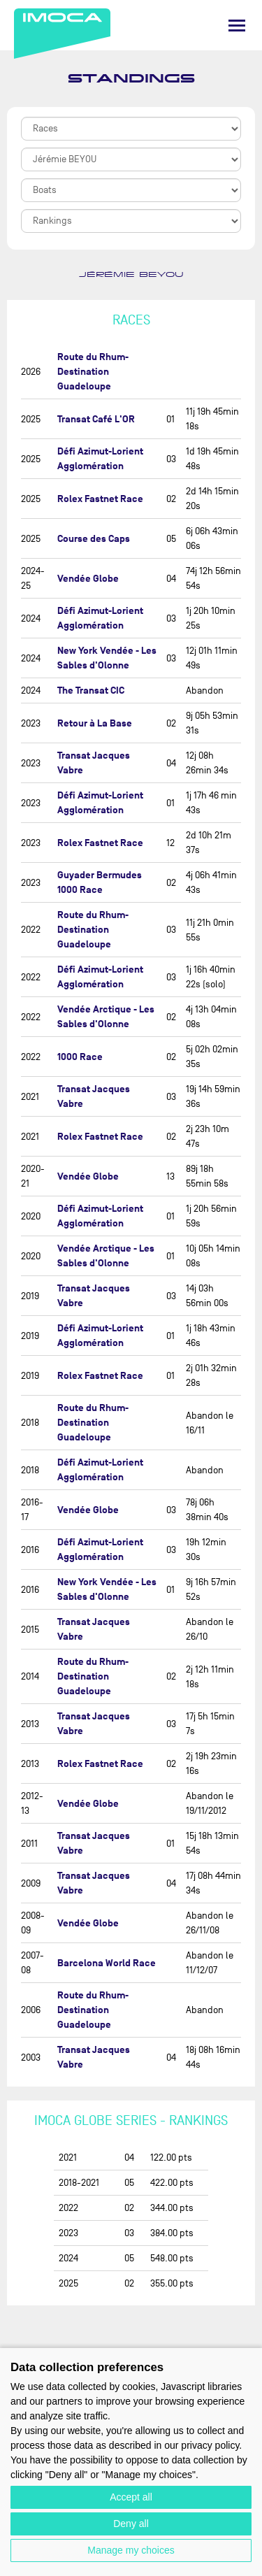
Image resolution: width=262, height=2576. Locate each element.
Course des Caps (93, 539)
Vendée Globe (88, 579)
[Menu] (236, 25)
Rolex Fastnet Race (100, 499)
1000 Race (80, 1057)
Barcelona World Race (106, 1963)
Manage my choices (131, 2550)
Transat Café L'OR (96, 419)
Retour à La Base (94, 723)
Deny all (131, 2523)
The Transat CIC (90, 690)
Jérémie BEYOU (131, 274)
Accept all (131, 2497)
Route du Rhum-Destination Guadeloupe (93, 371)
